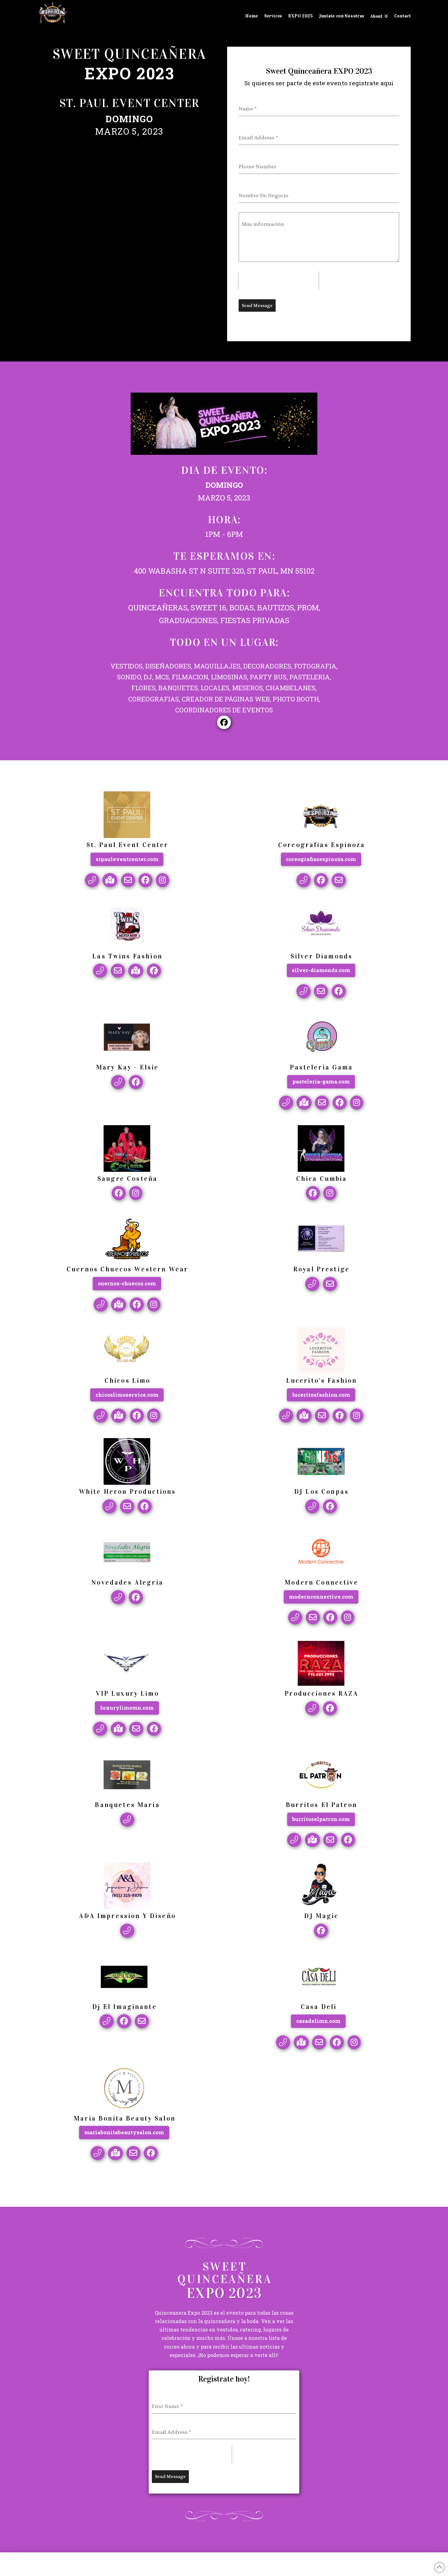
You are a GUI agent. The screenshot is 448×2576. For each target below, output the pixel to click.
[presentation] (278, 280)
